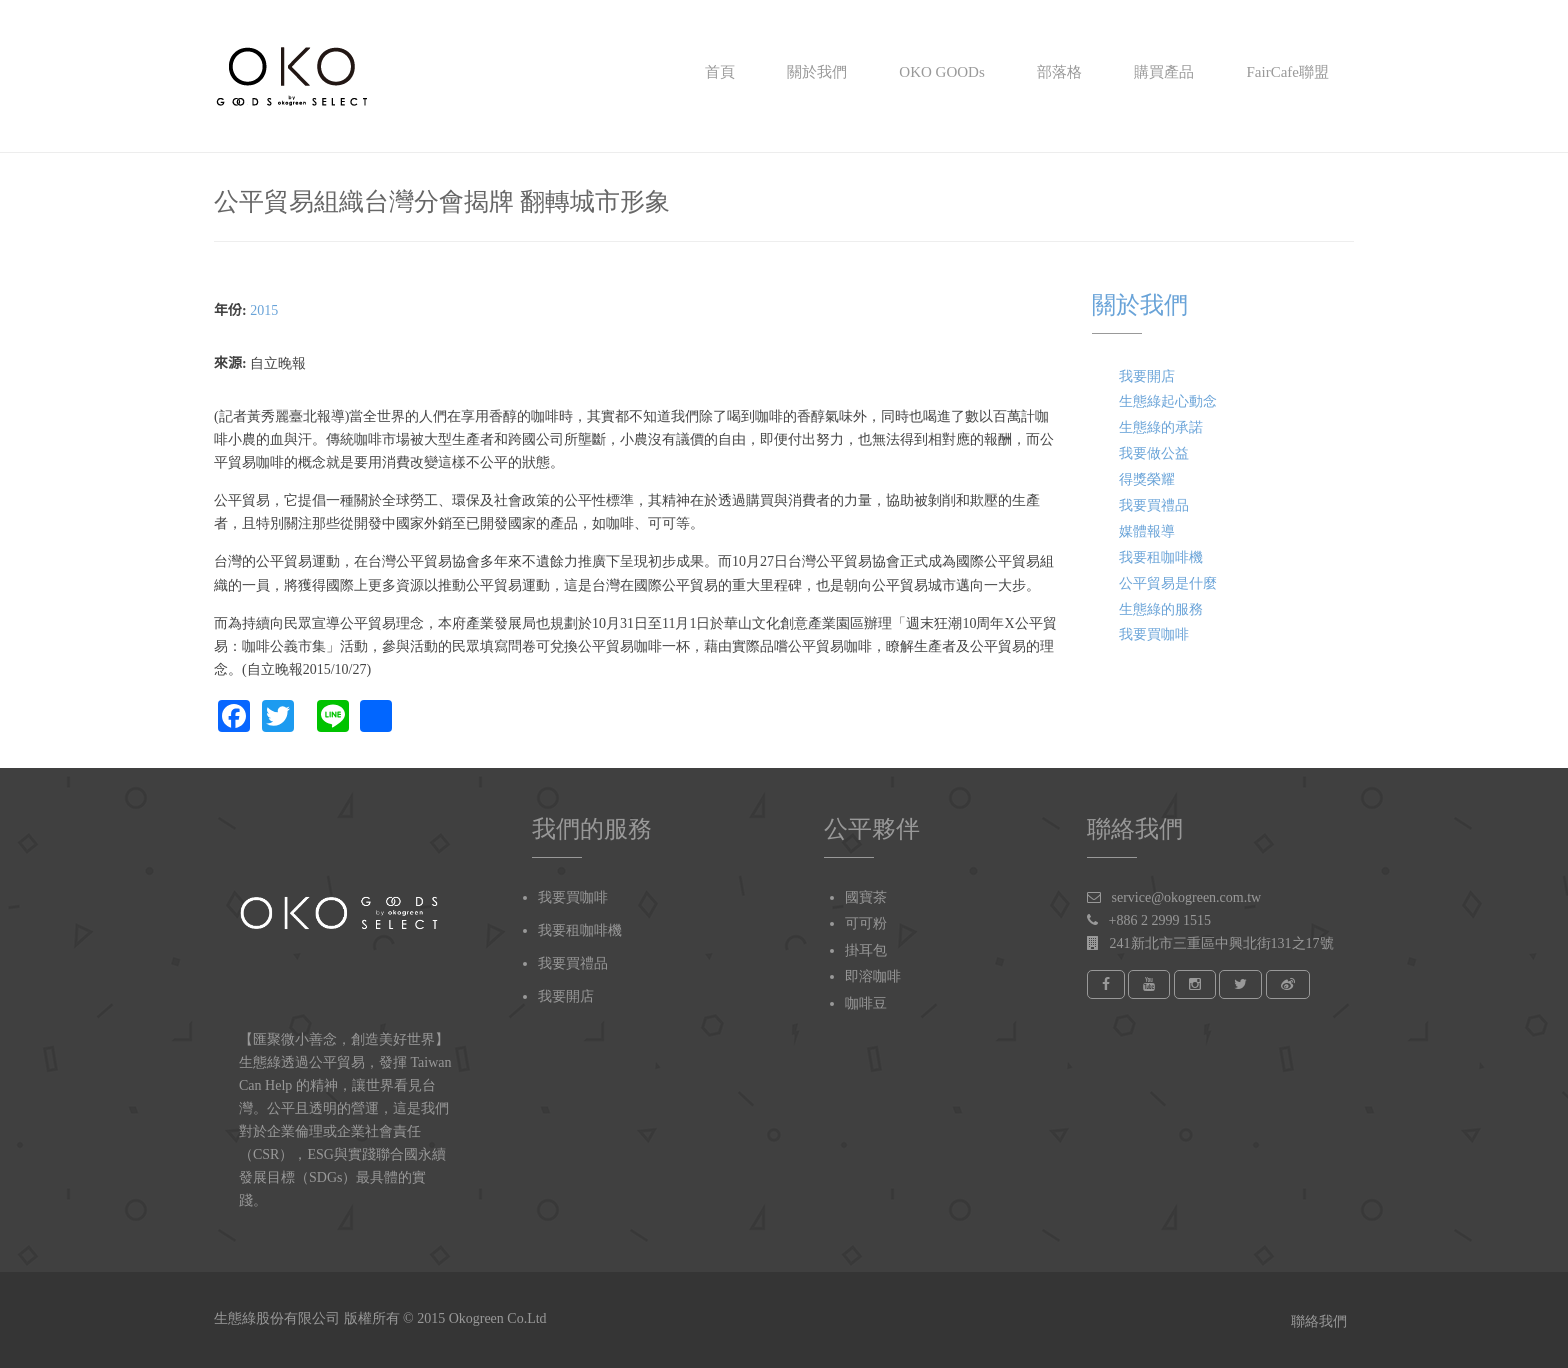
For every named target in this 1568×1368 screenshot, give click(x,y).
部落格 (1057, 72)
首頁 (718, 72)
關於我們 (815, 72)
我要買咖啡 (1154, 634)
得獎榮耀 (1147, 479)
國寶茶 (866, 897)
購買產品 (1163, 72)
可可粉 (866, 923)
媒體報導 (1147, 531)
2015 (264, 310)
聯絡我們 (1318, 1321)
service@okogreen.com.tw (1187, 897)
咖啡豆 (866, 1003)
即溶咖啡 (873, 976)
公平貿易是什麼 (1168, 583)
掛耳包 (866, 950)
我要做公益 (1154, 453)
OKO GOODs (940, 72)
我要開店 (1147, 376)
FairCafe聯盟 (1286, 72)
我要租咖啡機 (1161, 557)
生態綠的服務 (1161, 609)
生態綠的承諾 (1161, 427)
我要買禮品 (1154, 505)
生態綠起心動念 (1168, 401)
